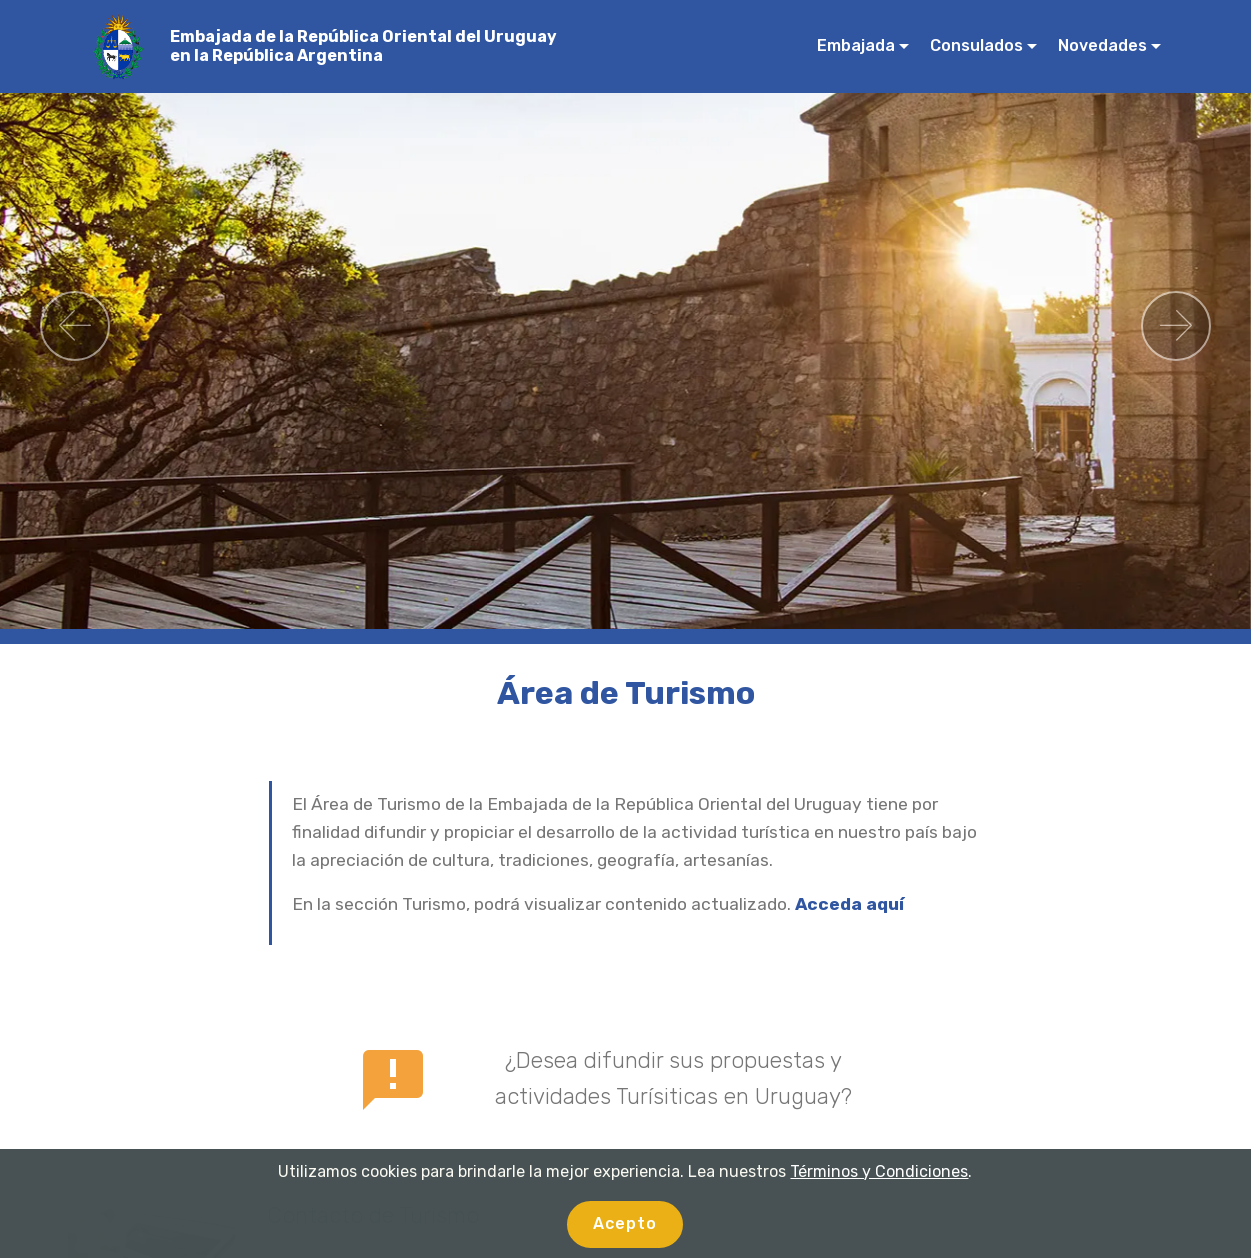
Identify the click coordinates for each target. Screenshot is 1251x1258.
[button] (75, 326)
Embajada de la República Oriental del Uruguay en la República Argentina (363, 46)
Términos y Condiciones (879, 1171)
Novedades (1102, 45)
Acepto (625, 1223)
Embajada (856, 45)
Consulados (976, 45)
